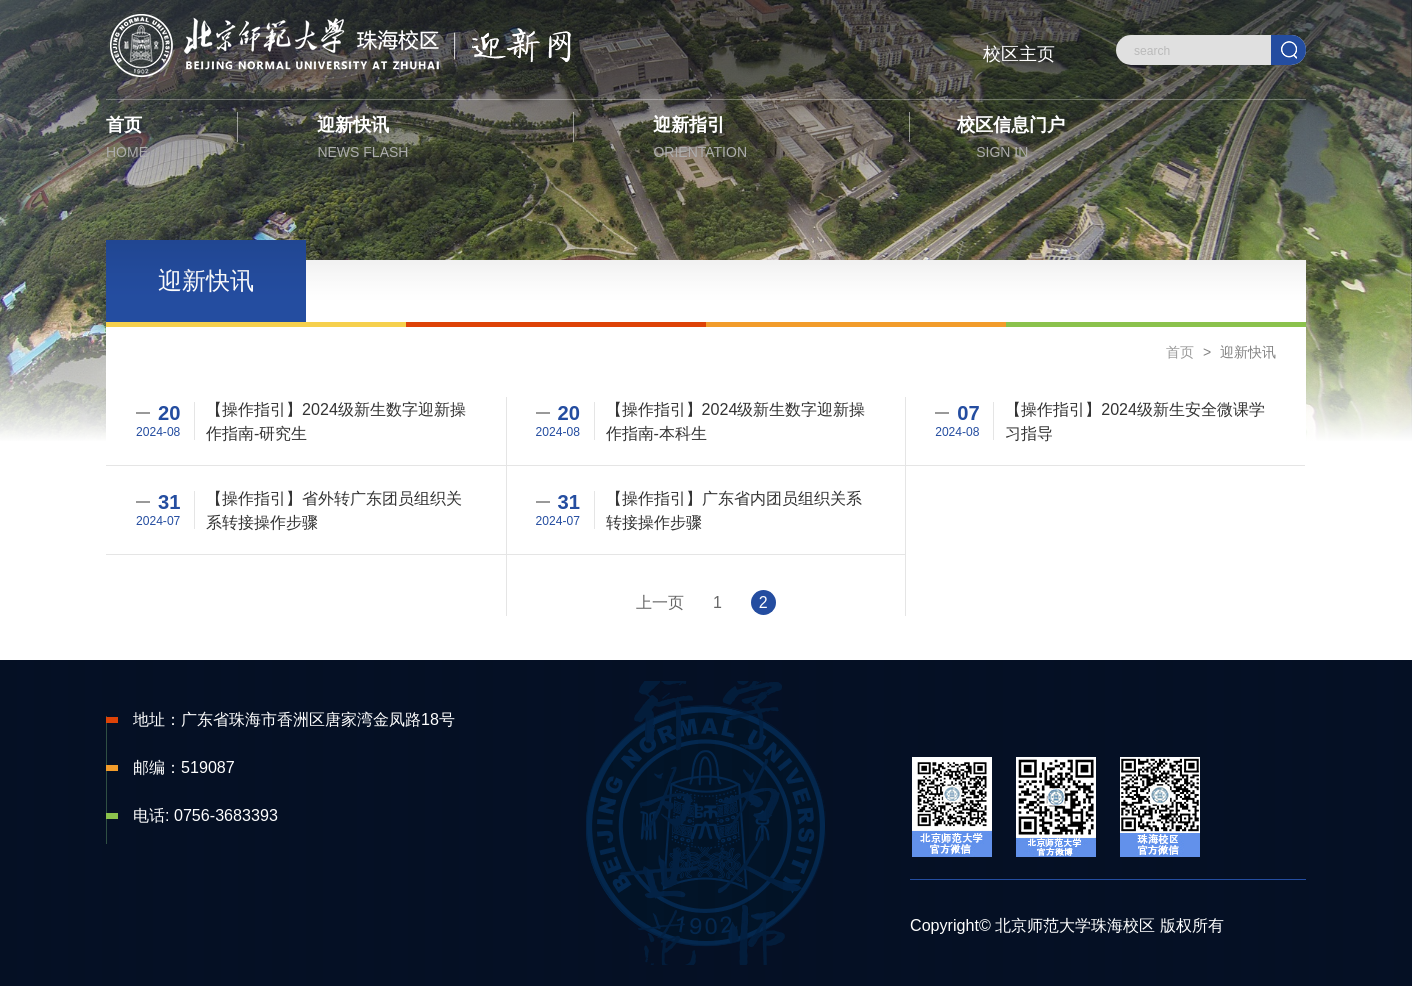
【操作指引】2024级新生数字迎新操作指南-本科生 (736, 421)
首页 (155, 140)
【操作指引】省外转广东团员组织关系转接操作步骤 (334, 510)
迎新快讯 (404, 140)
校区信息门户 (1005, 140)
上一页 (660, 602)
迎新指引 (740, 140)
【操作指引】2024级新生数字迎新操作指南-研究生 (336, 421)
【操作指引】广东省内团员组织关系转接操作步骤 (734, 510)
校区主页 (1019, 54)
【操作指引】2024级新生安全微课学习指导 (1135, 421)
